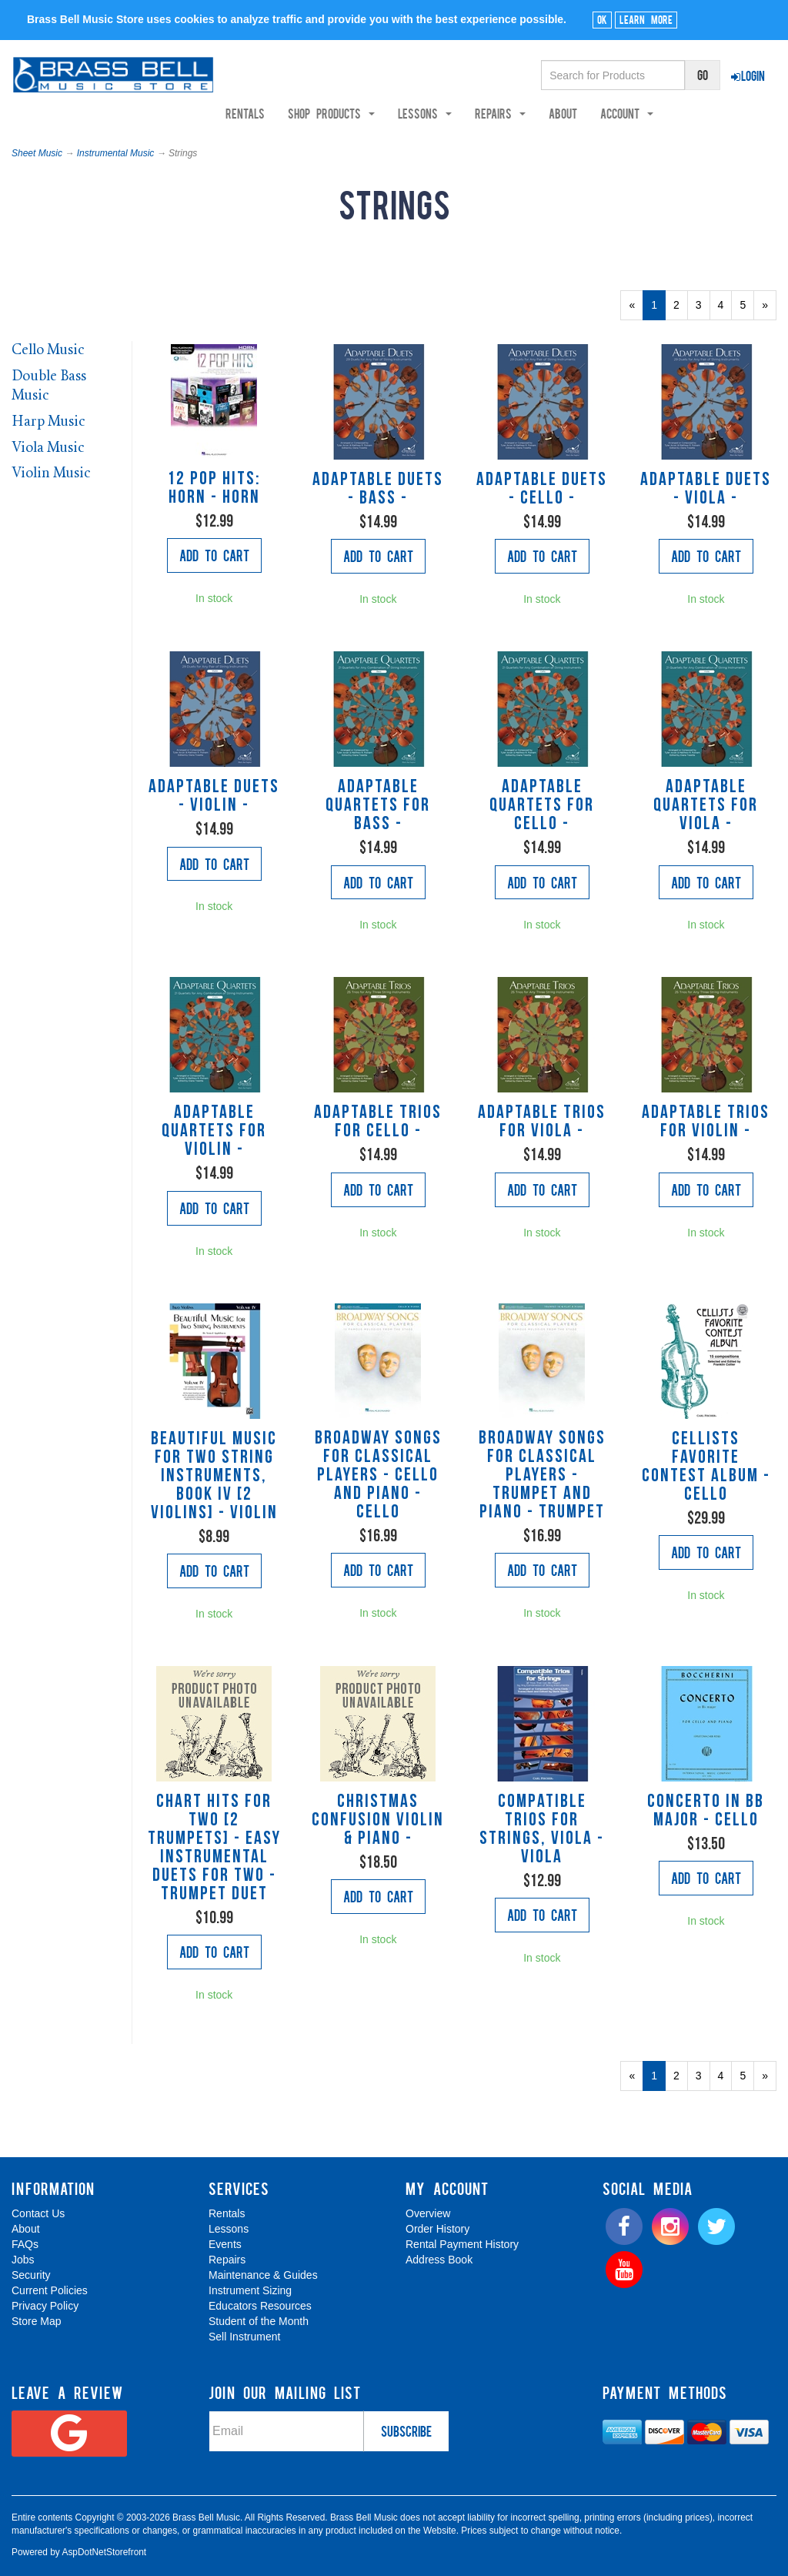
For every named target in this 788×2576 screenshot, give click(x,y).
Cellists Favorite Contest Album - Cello (706, 1467)
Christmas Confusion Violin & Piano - (378, 1820)
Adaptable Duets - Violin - (214, 796)
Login (748, 75)
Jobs (23, 2259)
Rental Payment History (462, 2244)
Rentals (265, 113)
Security (31, 2275)
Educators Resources (260, 2306)
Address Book (439, 2259)
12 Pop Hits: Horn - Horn (214, 488)
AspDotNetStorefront (104, 2552)
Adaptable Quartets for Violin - (214, 1131)
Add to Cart (214, 555)
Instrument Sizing (250, 2290)
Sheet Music (37, 153)
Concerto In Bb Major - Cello (705, 1811)
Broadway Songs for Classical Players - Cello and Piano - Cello (378, 1476)
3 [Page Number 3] (703, 304)
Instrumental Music (116, 153)
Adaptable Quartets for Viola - (705, 806)
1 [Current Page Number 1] (658, 308)
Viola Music (48, 448)
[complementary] (665, 2491)
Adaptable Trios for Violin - (706, 1122)
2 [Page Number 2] (680, 304)
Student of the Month (259, 2321)
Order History (437, 2229)
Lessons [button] (445, 113)
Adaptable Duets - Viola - (705, 489)
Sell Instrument (244, 2336)
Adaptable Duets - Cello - (541, 489)
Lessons (229, 2229)
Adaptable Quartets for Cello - (541, 806)
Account (647, 113)
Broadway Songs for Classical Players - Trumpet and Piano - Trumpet (542, 1476)
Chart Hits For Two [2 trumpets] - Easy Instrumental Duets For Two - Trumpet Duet (214, 1848)
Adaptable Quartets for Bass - (378, 806)
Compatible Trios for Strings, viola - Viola (541, 1830)
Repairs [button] (521, 113)
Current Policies (50, 2290)
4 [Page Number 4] (725, 304)
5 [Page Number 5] (747, 304)
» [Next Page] (769, 308)
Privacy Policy (45, 2306)
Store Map (37, 2321)
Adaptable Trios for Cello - (378, 1122)
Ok (602, 19)
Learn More (646, 19)
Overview (428, 2213)
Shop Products (352, 113)
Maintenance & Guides (263, 2275)
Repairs (227, 2259)
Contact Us (38, 2213)
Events (225, 2244)
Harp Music (48, 422)
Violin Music (51, 474)
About (583, 113)
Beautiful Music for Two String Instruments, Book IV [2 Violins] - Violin (214, 1476)
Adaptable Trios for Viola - (542, 1122)
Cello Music (48, 350)
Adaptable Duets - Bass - (377, 489)
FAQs (25, 2244)
